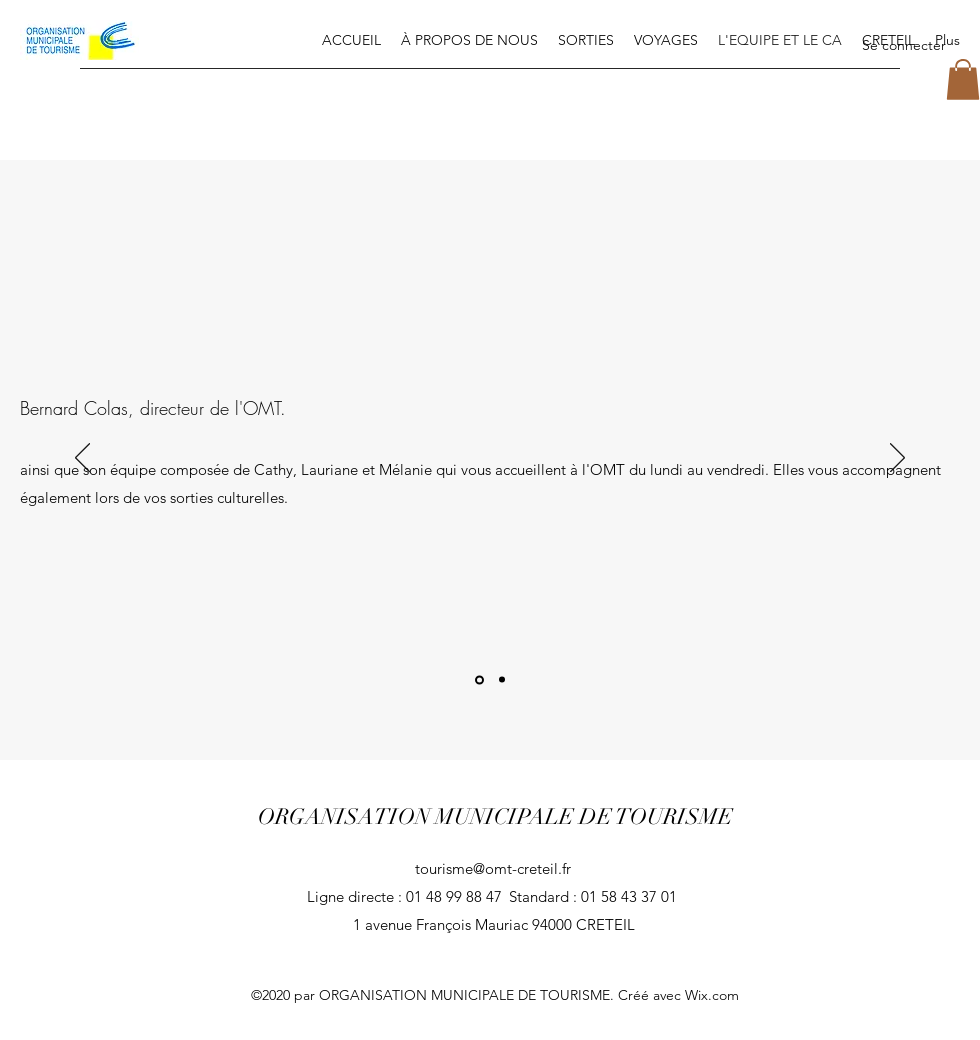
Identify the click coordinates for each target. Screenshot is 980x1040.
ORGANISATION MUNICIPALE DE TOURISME (495, 816)
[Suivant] (897, 459)
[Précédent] (82, 459)
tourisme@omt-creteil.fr (493, 868)
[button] (963, 79)
